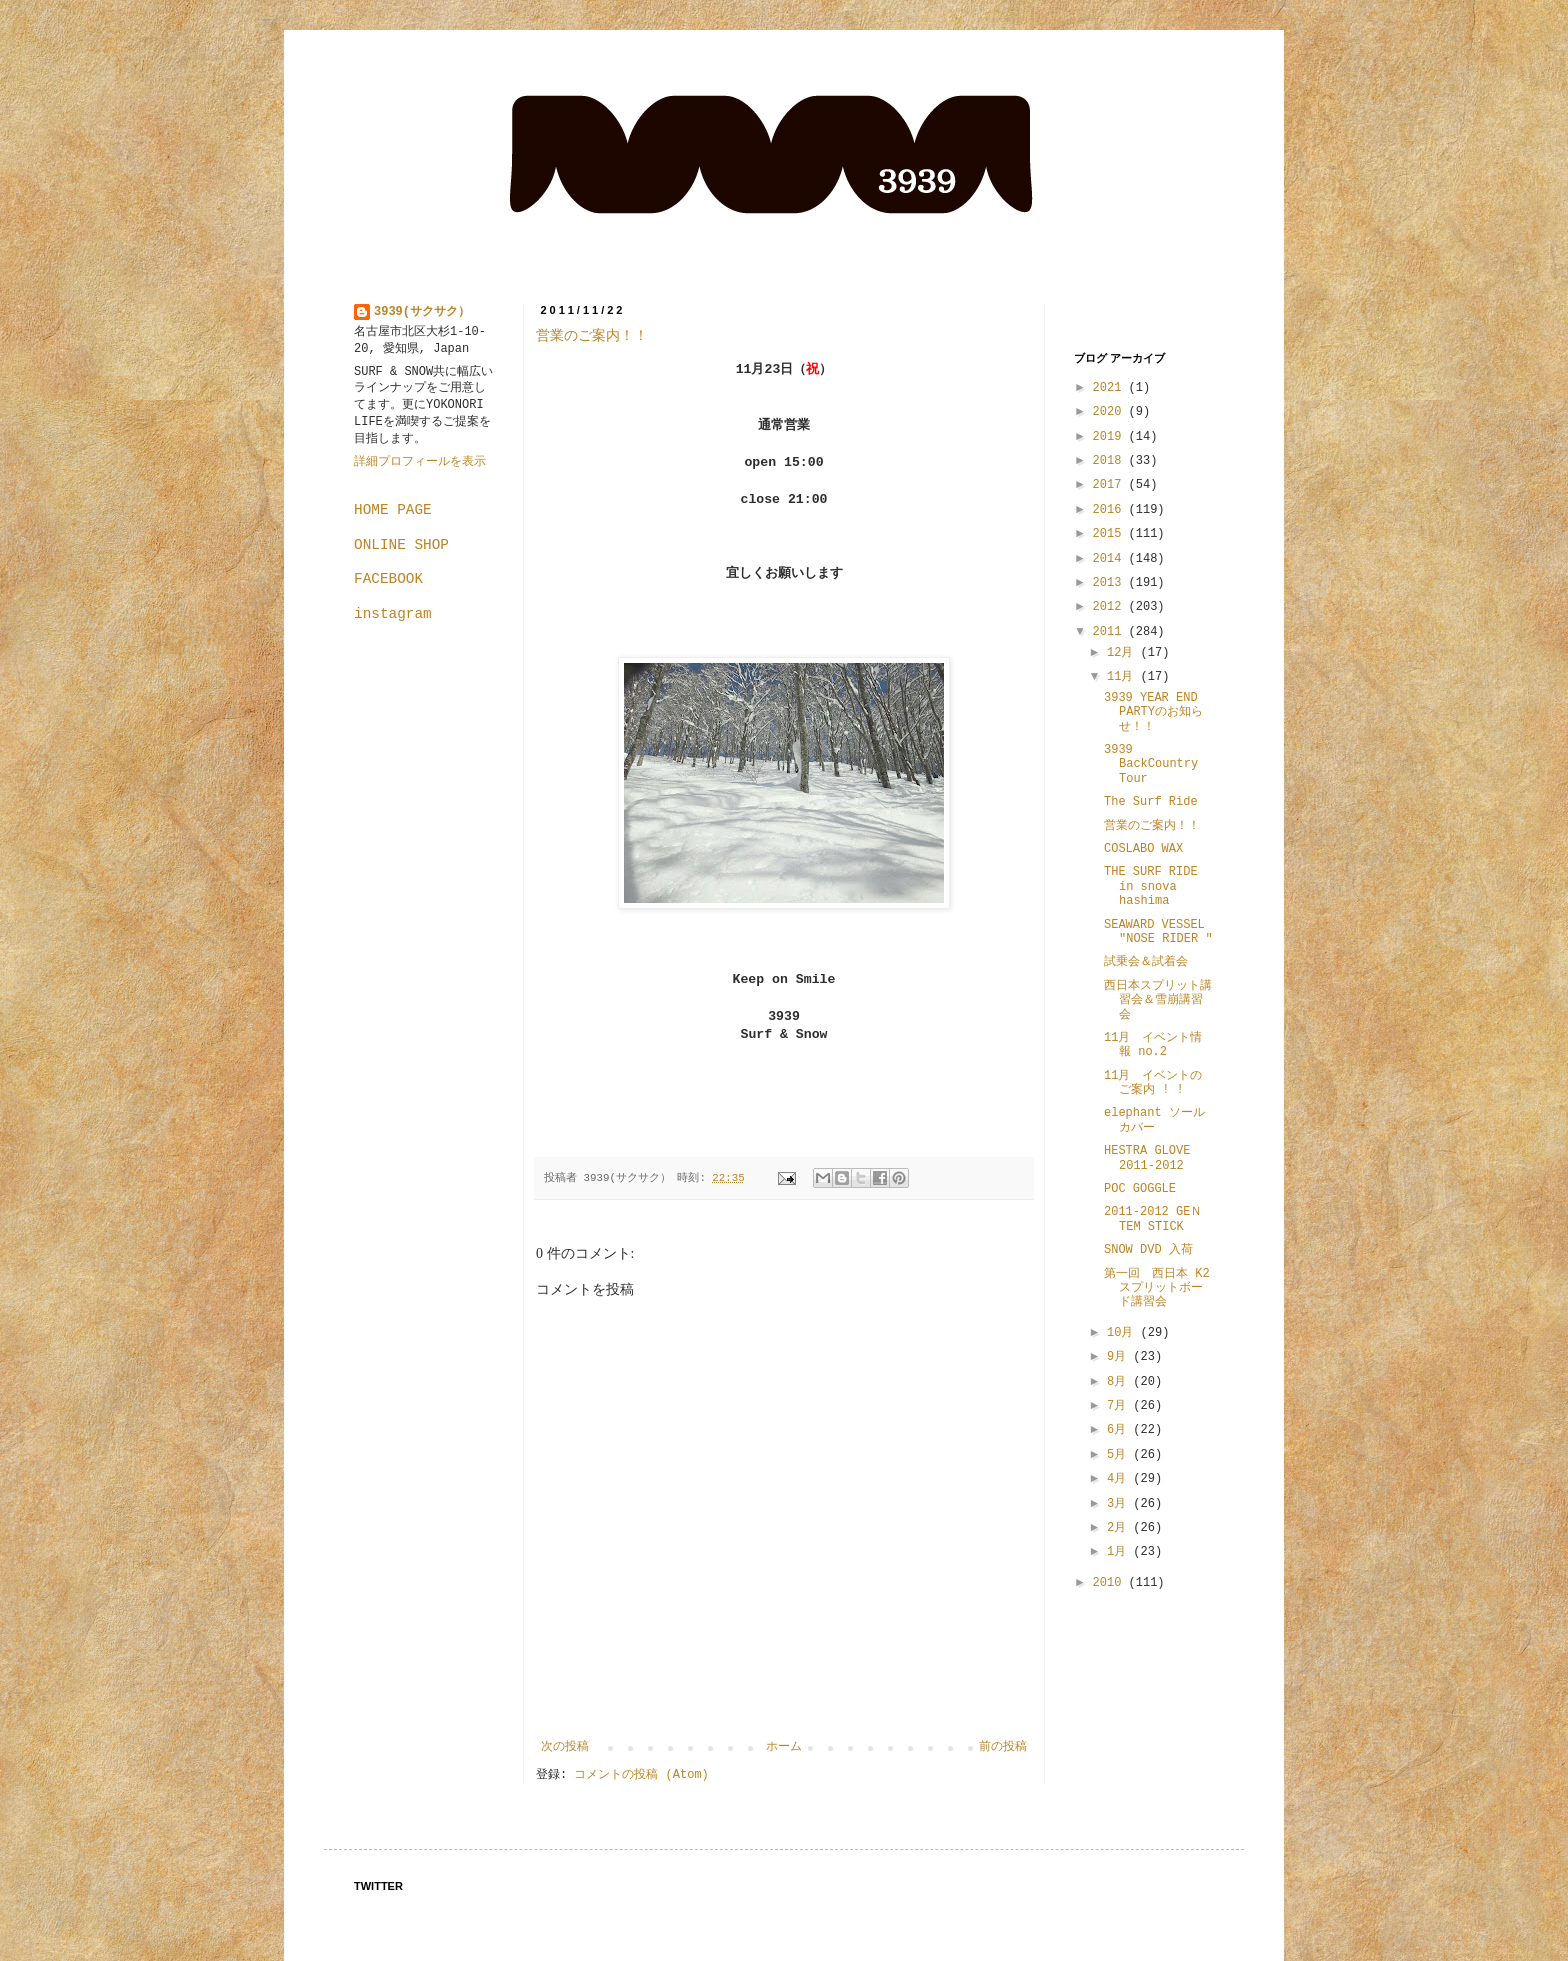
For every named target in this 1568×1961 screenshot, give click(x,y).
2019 (1111, 437)
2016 (1111, 510)
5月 (1120, 1455)
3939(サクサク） (422, 312)
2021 (1111, 388)
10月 (1124, 1333)
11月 (1124, 677)
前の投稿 (1003, 1747)
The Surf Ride (1151, 802)
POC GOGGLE (1140, 1189)
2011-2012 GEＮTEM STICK (1153, 1219)
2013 (1111, 583)
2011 (1111, 632)
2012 (1111, 607)
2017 (1111, 485)
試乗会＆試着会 (1146, 962)
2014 (1111, 559)
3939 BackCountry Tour (1151, 764)
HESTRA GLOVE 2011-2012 (1147, 1158)
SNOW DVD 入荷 (1148, 1250)
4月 (1120, 1479)
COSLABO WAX (1143, 849)
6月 (1120, 1430)
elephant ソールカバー (1154, 1120)
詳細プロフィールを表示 (420, 462)
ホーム (784, 1747)
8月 (1120, 1382)
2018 (1111, 461)
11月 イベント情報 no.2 (1153, 1045)
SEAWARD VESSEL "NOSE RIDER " (1158, 932)
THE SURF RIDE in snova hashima (1151, 886)
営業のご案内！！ (592, 335)
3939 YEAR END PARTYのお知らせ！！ (1153, 712)
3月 (1120, 1504)
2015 (1111, 534)
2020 (1111, 412)
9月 (1120, 1357)
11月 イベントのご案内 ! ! (1153, 1083)
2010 (1111, 1583)
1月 (1120, 1552)
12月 (1124, 653)
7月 (1120, 1406)
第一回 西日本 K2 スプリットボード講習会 (1157, 1288)
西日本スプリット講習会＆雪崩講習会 (1158, 1000)
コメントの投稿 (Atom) (641, 1775)
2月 (1120, 1528)
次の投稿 (565, 1747)
